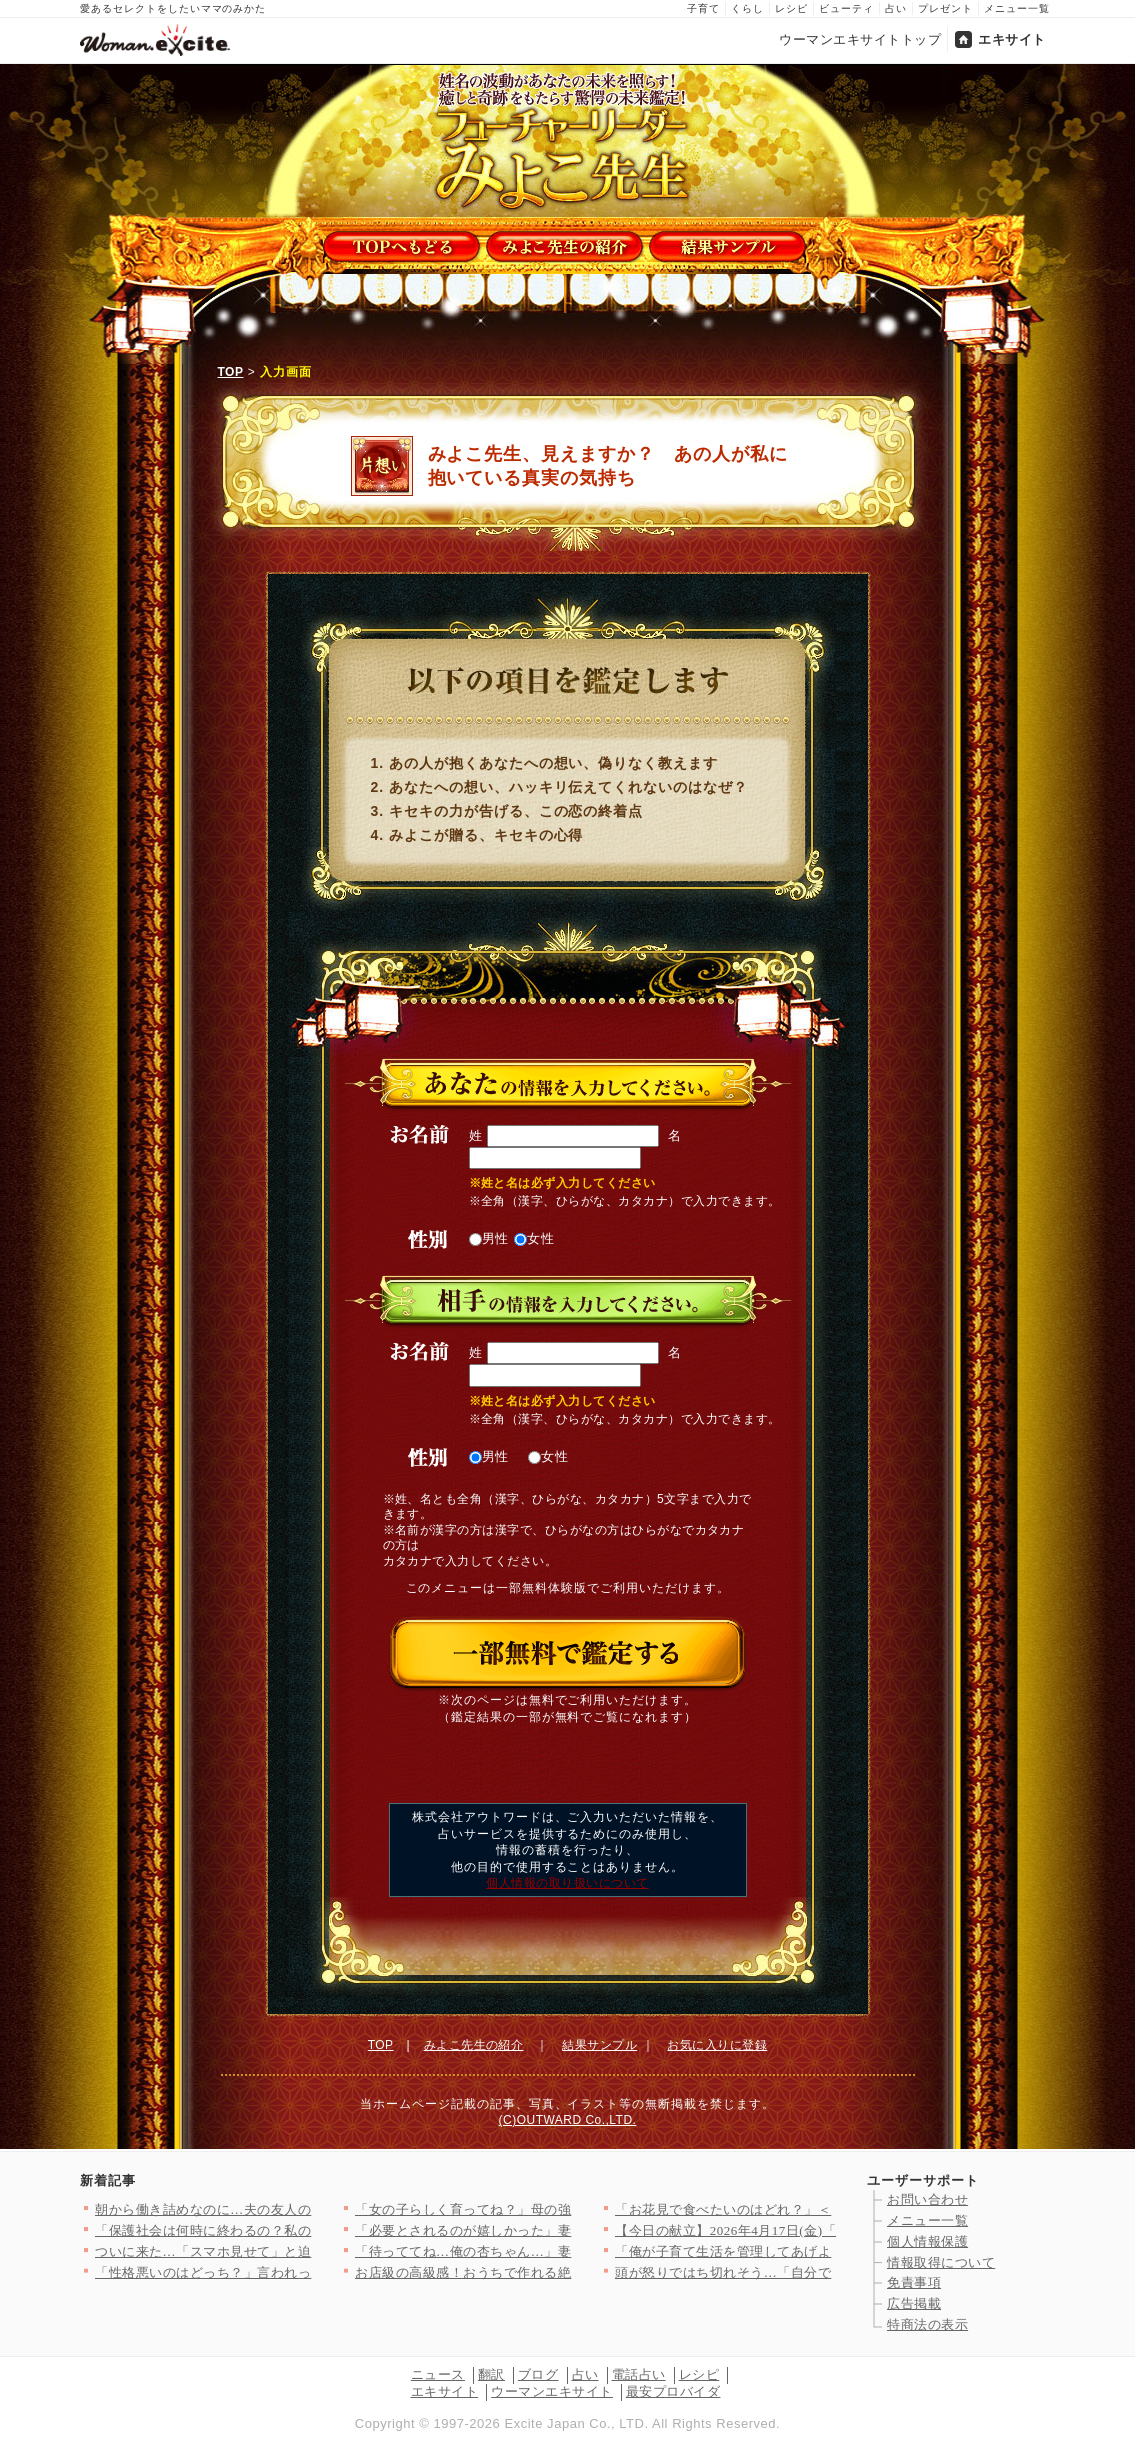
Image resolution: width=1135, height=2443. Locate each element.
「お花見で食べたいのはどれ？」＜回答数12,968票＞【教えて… (810, 2209)
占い (896, 8)
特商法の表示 (927, 2324)
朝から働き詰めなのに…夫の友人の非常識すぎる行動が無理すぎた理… (311, 2209)
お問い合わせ (927, 2199)
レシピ (791, 8)
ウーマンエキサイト (552, 2391)
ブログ (538, 2374)
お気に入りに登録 (717, 2045)
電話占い (639, 2374)
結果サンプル (599, 2045)
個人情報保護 (927, 2241)
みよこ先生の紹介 (474, 2045)
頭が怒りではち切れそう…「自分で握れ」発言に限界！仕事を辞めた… (831, 2272)
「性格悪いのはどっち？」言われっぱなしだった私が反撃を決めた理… (311, 2272)
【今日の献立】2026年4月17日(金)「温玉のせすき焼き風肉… (800, 2230)
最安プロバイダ (673, 2391)
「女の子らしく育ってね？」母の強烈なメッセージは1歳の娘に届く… (568, 2209)
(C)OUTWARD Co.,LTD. (568, 2120)
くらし (747, 8)
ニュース (438, 2374)
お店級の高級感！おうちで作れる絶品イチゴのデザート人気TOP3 (554, 2272)
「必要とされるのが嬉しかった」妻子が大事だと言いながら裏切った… (571, 2230)
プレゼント (945, 8)
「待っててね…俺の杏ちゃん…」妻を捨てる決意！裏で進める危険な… (571, 2251)
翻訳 (491, 2374)
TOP (231, 372)
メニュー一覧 (1017, 8)
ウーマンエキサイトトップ (860, 39)
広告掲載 (914, 2303)
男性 (489, 1238)
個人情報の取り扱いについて (567, 1883)
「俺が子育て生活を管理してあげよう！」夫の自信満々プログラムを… (831, 2251)
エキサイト (1012, 39)
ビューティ (846, 8)
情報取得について (941, 2262)
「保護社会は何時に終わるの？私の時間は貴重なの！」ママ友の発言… (311, 2230)
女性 (534, 1238)
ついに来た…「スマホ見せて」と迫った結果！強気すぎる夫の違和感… (311, 2251)
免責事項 (914, 2282)
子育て (703, 8)
